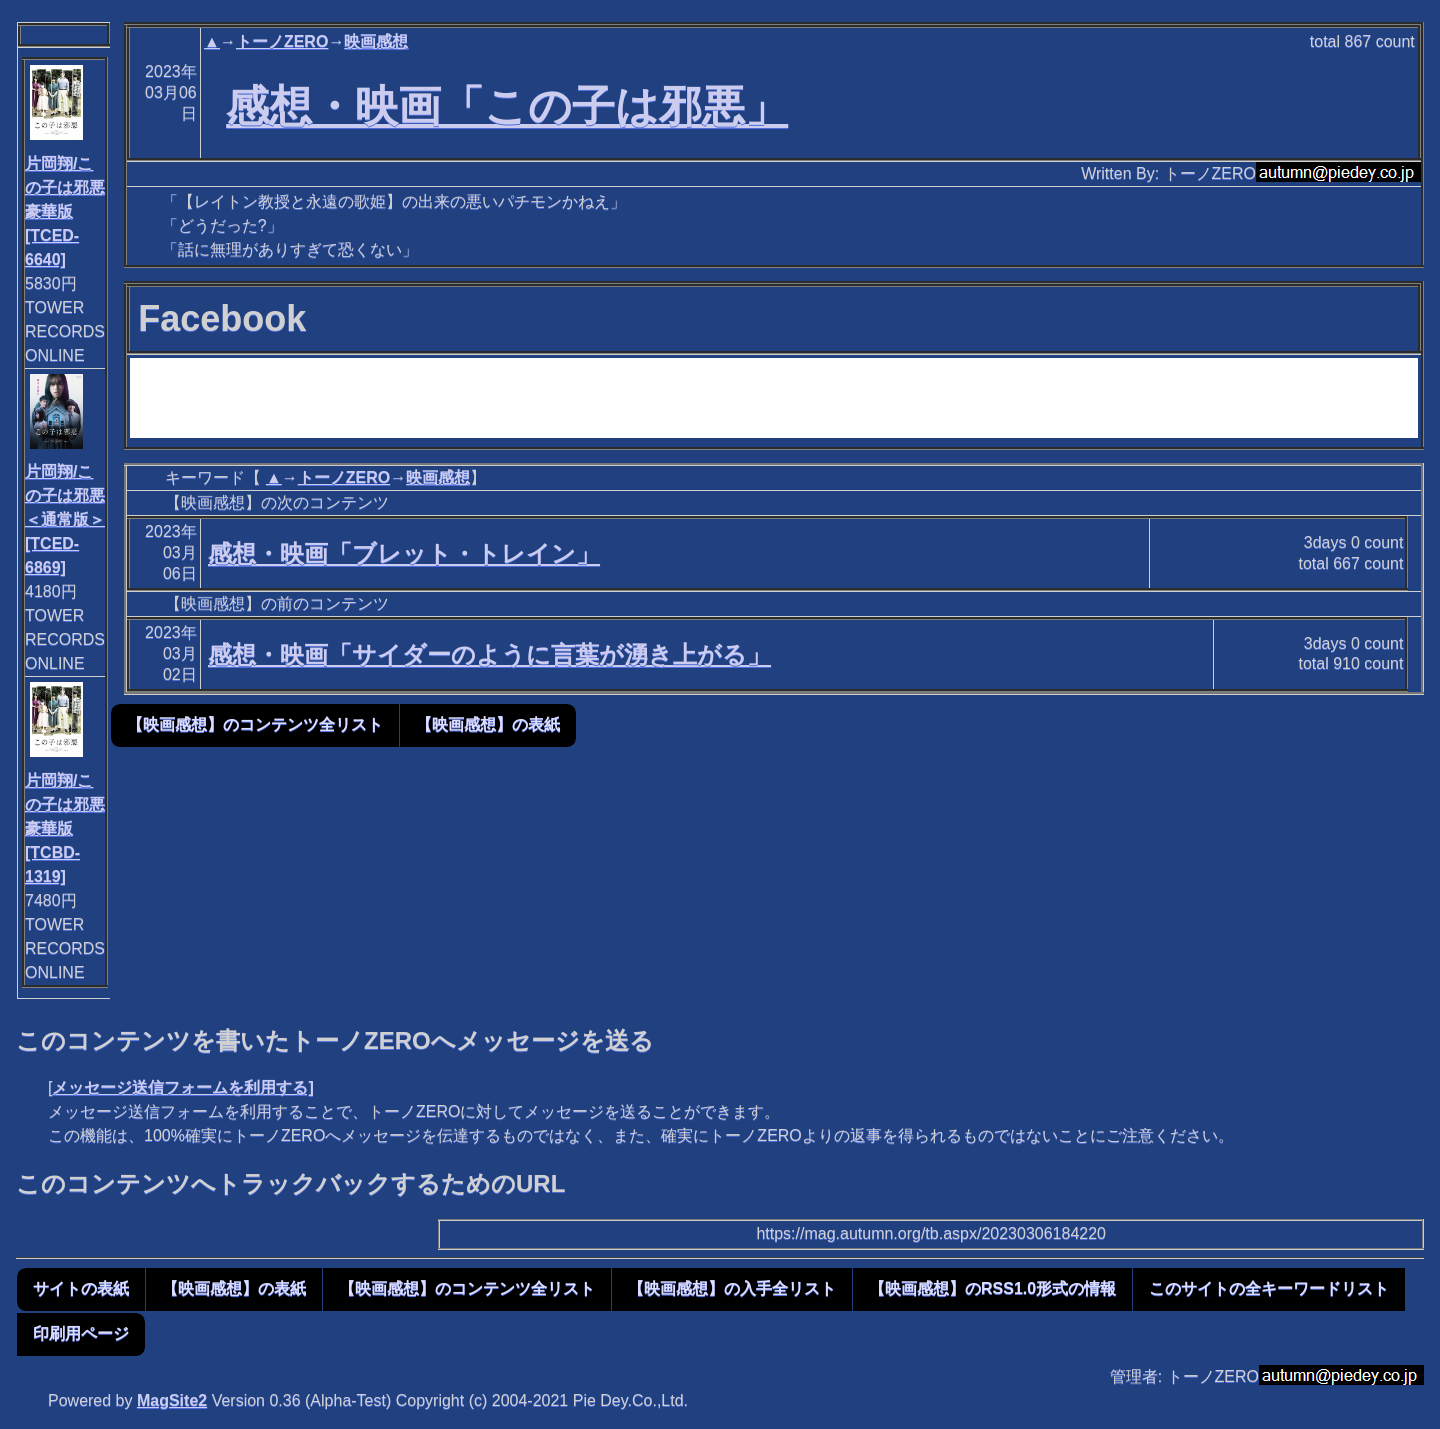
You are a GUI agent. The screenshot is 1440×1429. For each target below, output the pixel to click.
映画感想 (376, 41)
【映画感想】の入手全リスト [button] (732, 1288)
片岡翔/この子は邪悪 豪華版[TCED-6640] (65, 211)
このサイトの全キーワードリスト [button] (1269, 1288)
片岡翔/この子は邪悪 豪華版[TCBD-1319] (65, 828)
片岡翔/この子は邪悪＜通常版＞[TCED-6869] (65, 519)
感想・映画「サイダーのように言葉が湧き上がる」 (489, 654)
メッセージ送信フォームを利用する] (182, 1087)
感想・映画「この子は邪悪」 (507, 106)
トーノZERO (282, 41)
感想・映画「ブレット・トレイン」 (404, 553)
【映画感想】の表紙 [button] (488, 724)
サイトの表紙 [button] (81, 1288)
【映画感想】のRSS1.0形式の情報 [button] (992, 1288)
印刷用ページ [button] (81, 1333)
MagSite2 (172, 1400)
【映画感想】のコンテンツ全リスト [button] (255, 724)
